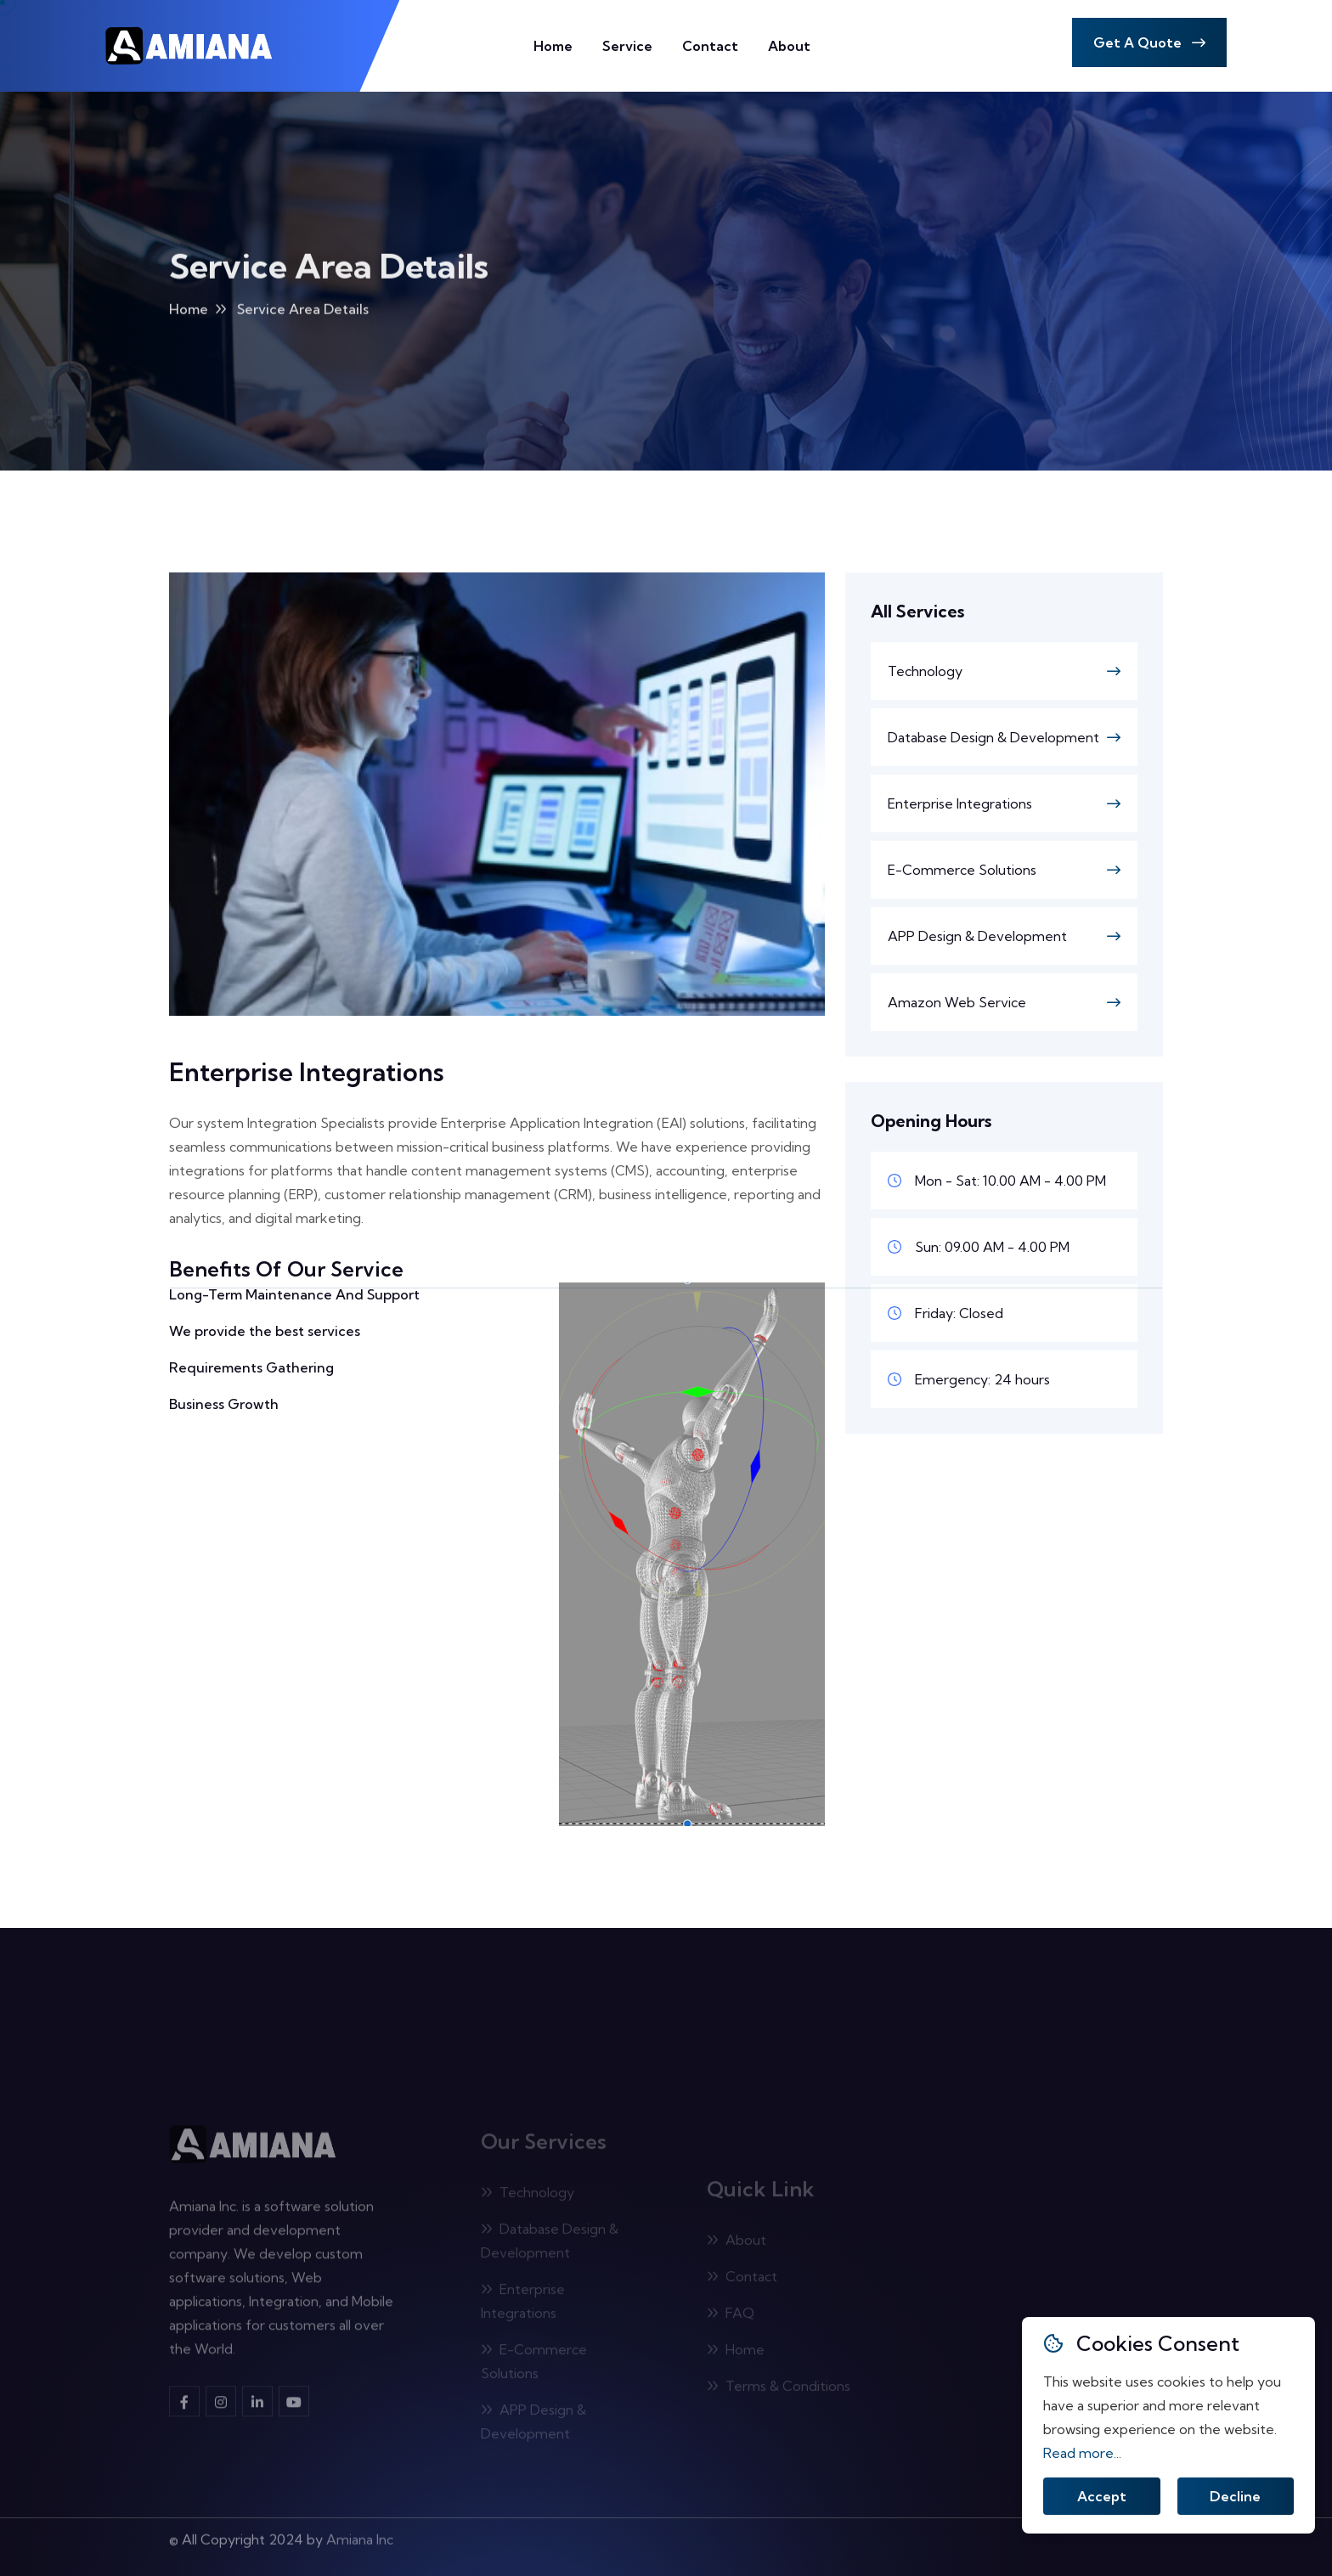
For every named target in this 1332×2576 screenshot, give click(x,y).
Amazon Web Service (957, 1002)
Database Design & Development (993, 737)
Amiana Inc (359, 2534)
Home (553, 45)
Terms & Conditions (778, 2389)
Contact (710, 45)
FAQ (730, 2316)
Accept (1101, 2497)
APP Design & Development (977, 935)
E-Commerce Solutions (962, 869)
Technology (925, 670)
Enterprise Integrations (960, 803)
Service (627, 45)
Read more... (1082, 2452)
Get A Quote (1149, 42)
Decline (1235, 2497)
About (789, 45)
